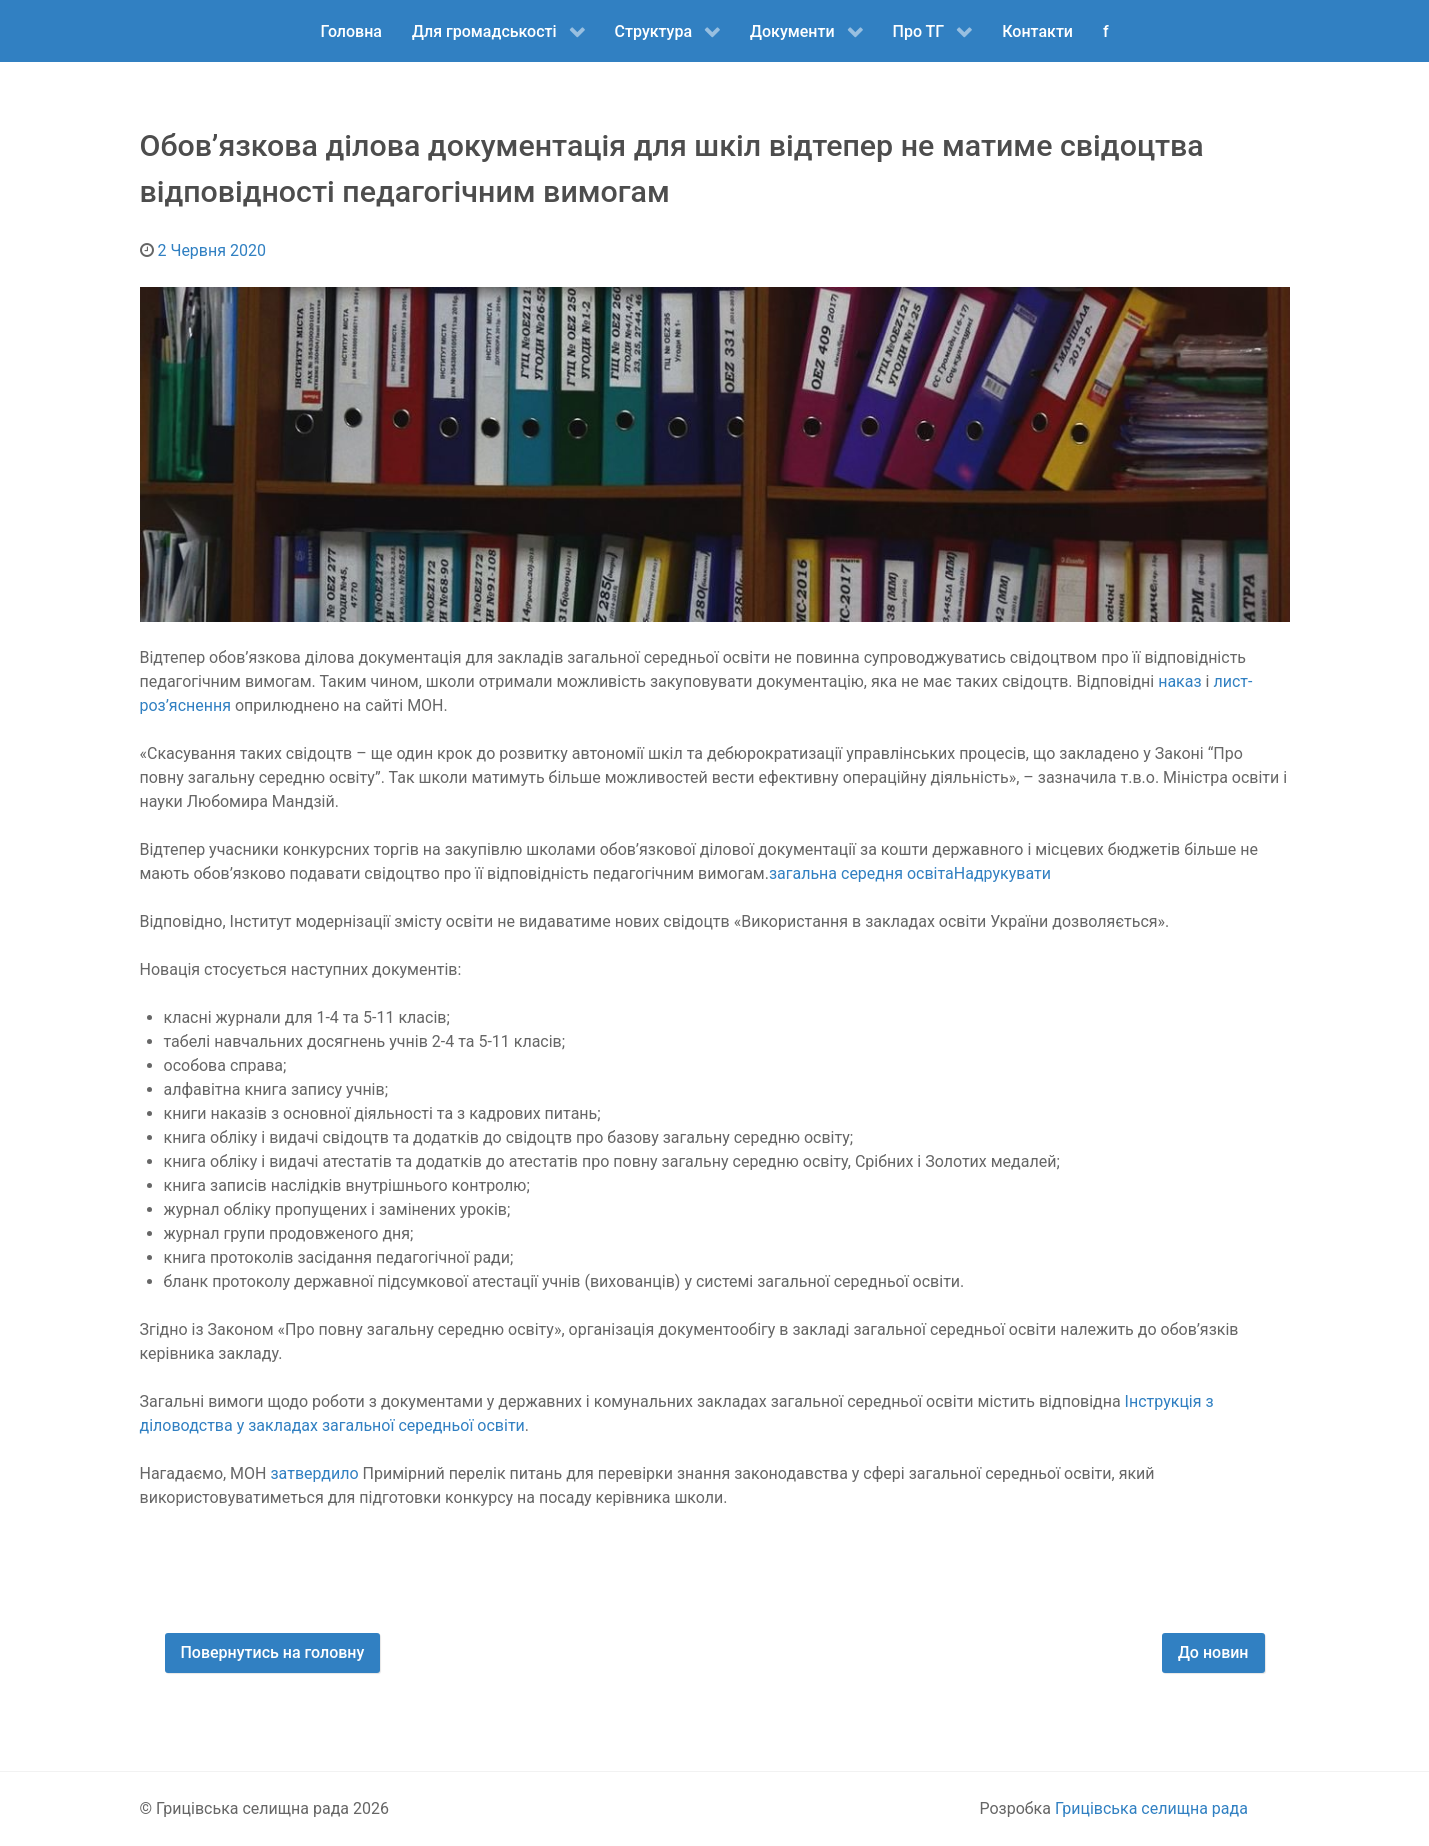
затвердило (314, 1473)
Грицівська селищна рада (1151, 1808)
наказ (1179, 681)
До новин (1213, 1652)
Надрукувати (1002, 873)
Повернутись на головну (273, 1652)
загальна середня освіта (861, 873)
